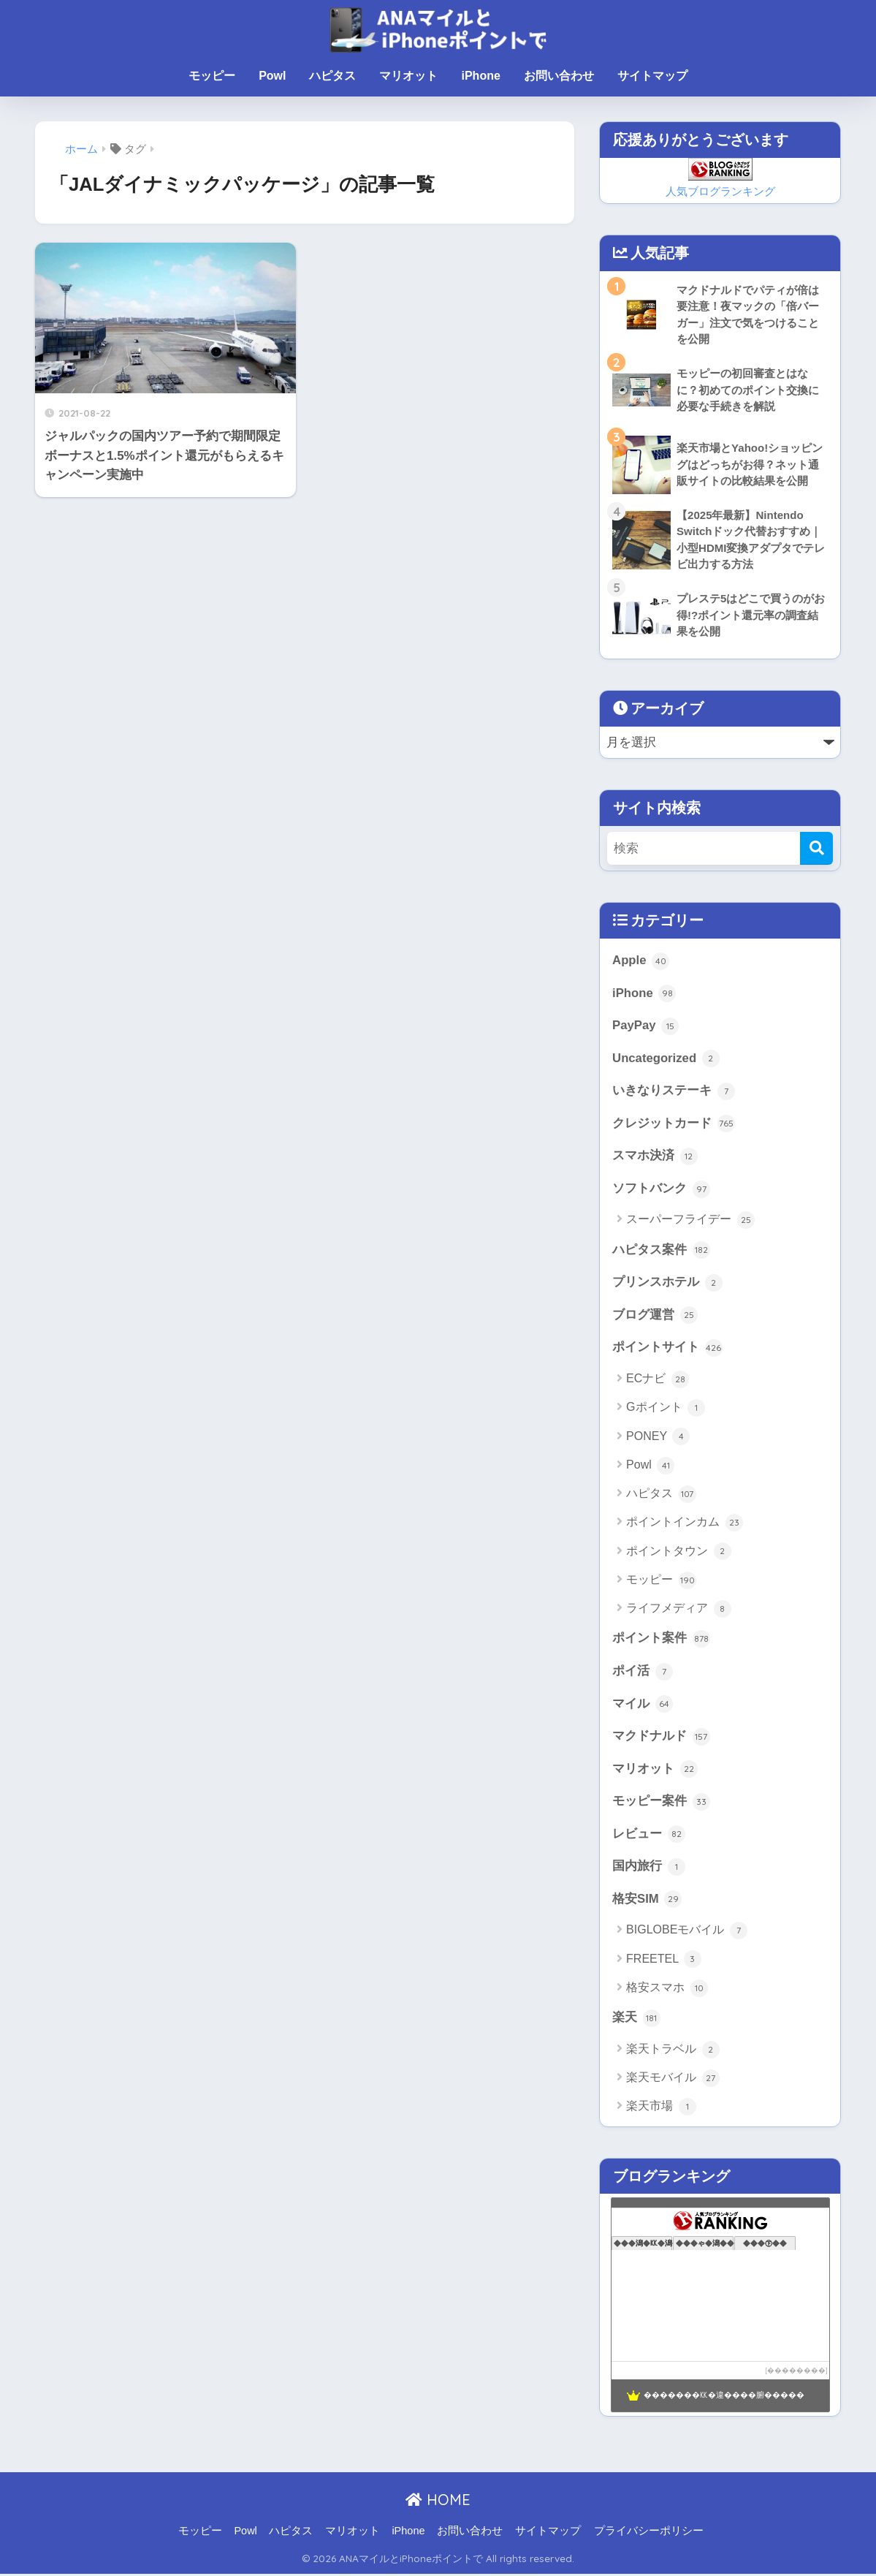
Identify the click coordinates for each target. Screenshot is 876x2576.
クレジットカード (673, 1125)
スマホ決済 (655, 1157)
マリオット (408, 75)
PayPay (645, 1027)
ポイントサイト (667, 1349)
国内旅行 (648, 1869)
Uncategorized (666, 1059)
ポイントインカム (684, 1525)
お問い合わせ (559, 75)
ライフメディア (678, 1610)
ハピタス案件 (661, 1251)
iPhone (480, 75)
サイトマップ (652, 75)
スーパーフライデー (690, 1221)
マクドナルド (661, 1738)
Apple (640, 961)
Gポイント (665, 1409)
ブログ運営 (655, 1317)
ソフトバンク (661, 1190)
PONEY (658, 1438)
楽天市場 (661, 2109)
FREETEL (663, 1962)
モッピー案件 (661, 1804)
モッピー (211, 75)
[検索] (816, 849)
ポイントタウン (678, 1553)
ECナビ (657, 1381)
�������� (796, 2373)
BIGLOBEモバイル (686, 1933)
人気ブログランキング (720, 191)
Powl (272, 75)
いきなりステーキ (673, 1092)
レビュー (648, 1837)
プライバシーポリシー (649, 2533)
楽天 (636, 2020)
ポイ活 (642, 1673)
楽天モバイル (672, 2081)
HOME (438, 2502)
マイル (642, 1706)
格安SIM (647, 1902)
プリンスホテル (667, 1284)
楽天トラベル (672, 2052)
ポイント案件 (661, 1640)
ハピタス (332, 75)
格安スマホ (666, 1990)
